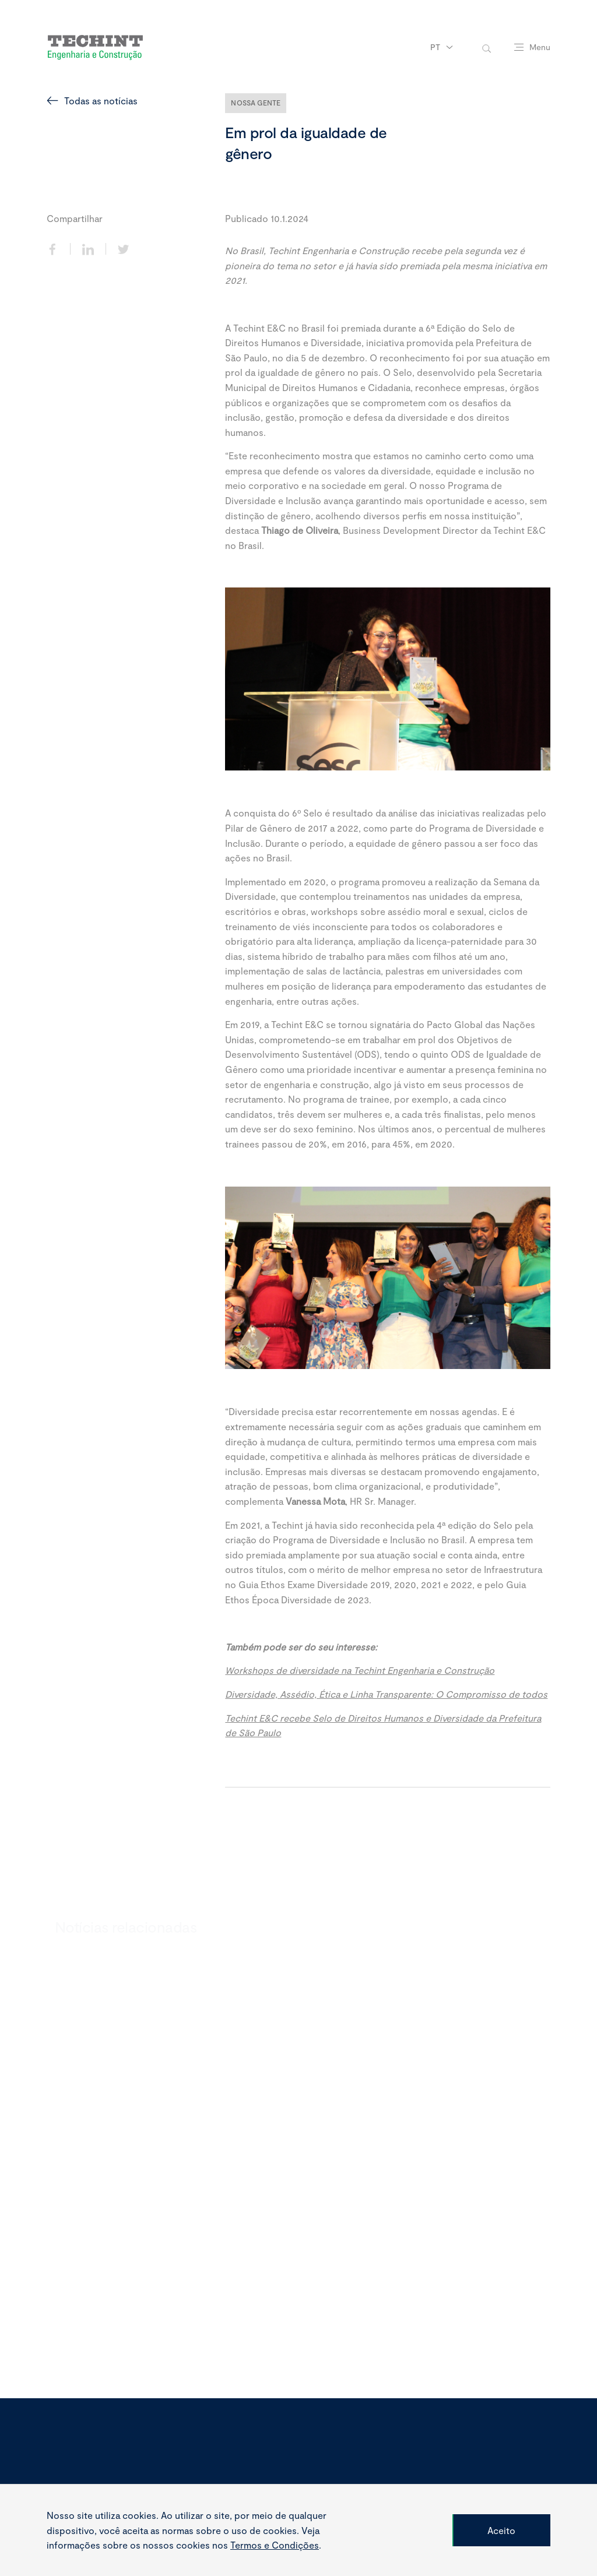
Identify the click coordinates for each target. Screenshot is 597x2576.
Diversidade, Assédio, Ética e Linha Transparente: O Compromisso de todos (386, 1693)
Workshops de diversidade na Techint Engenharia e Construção (359, 1670)
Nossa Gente (255, 102)
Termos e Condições (274, 2544)
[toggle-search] (486, 47)
